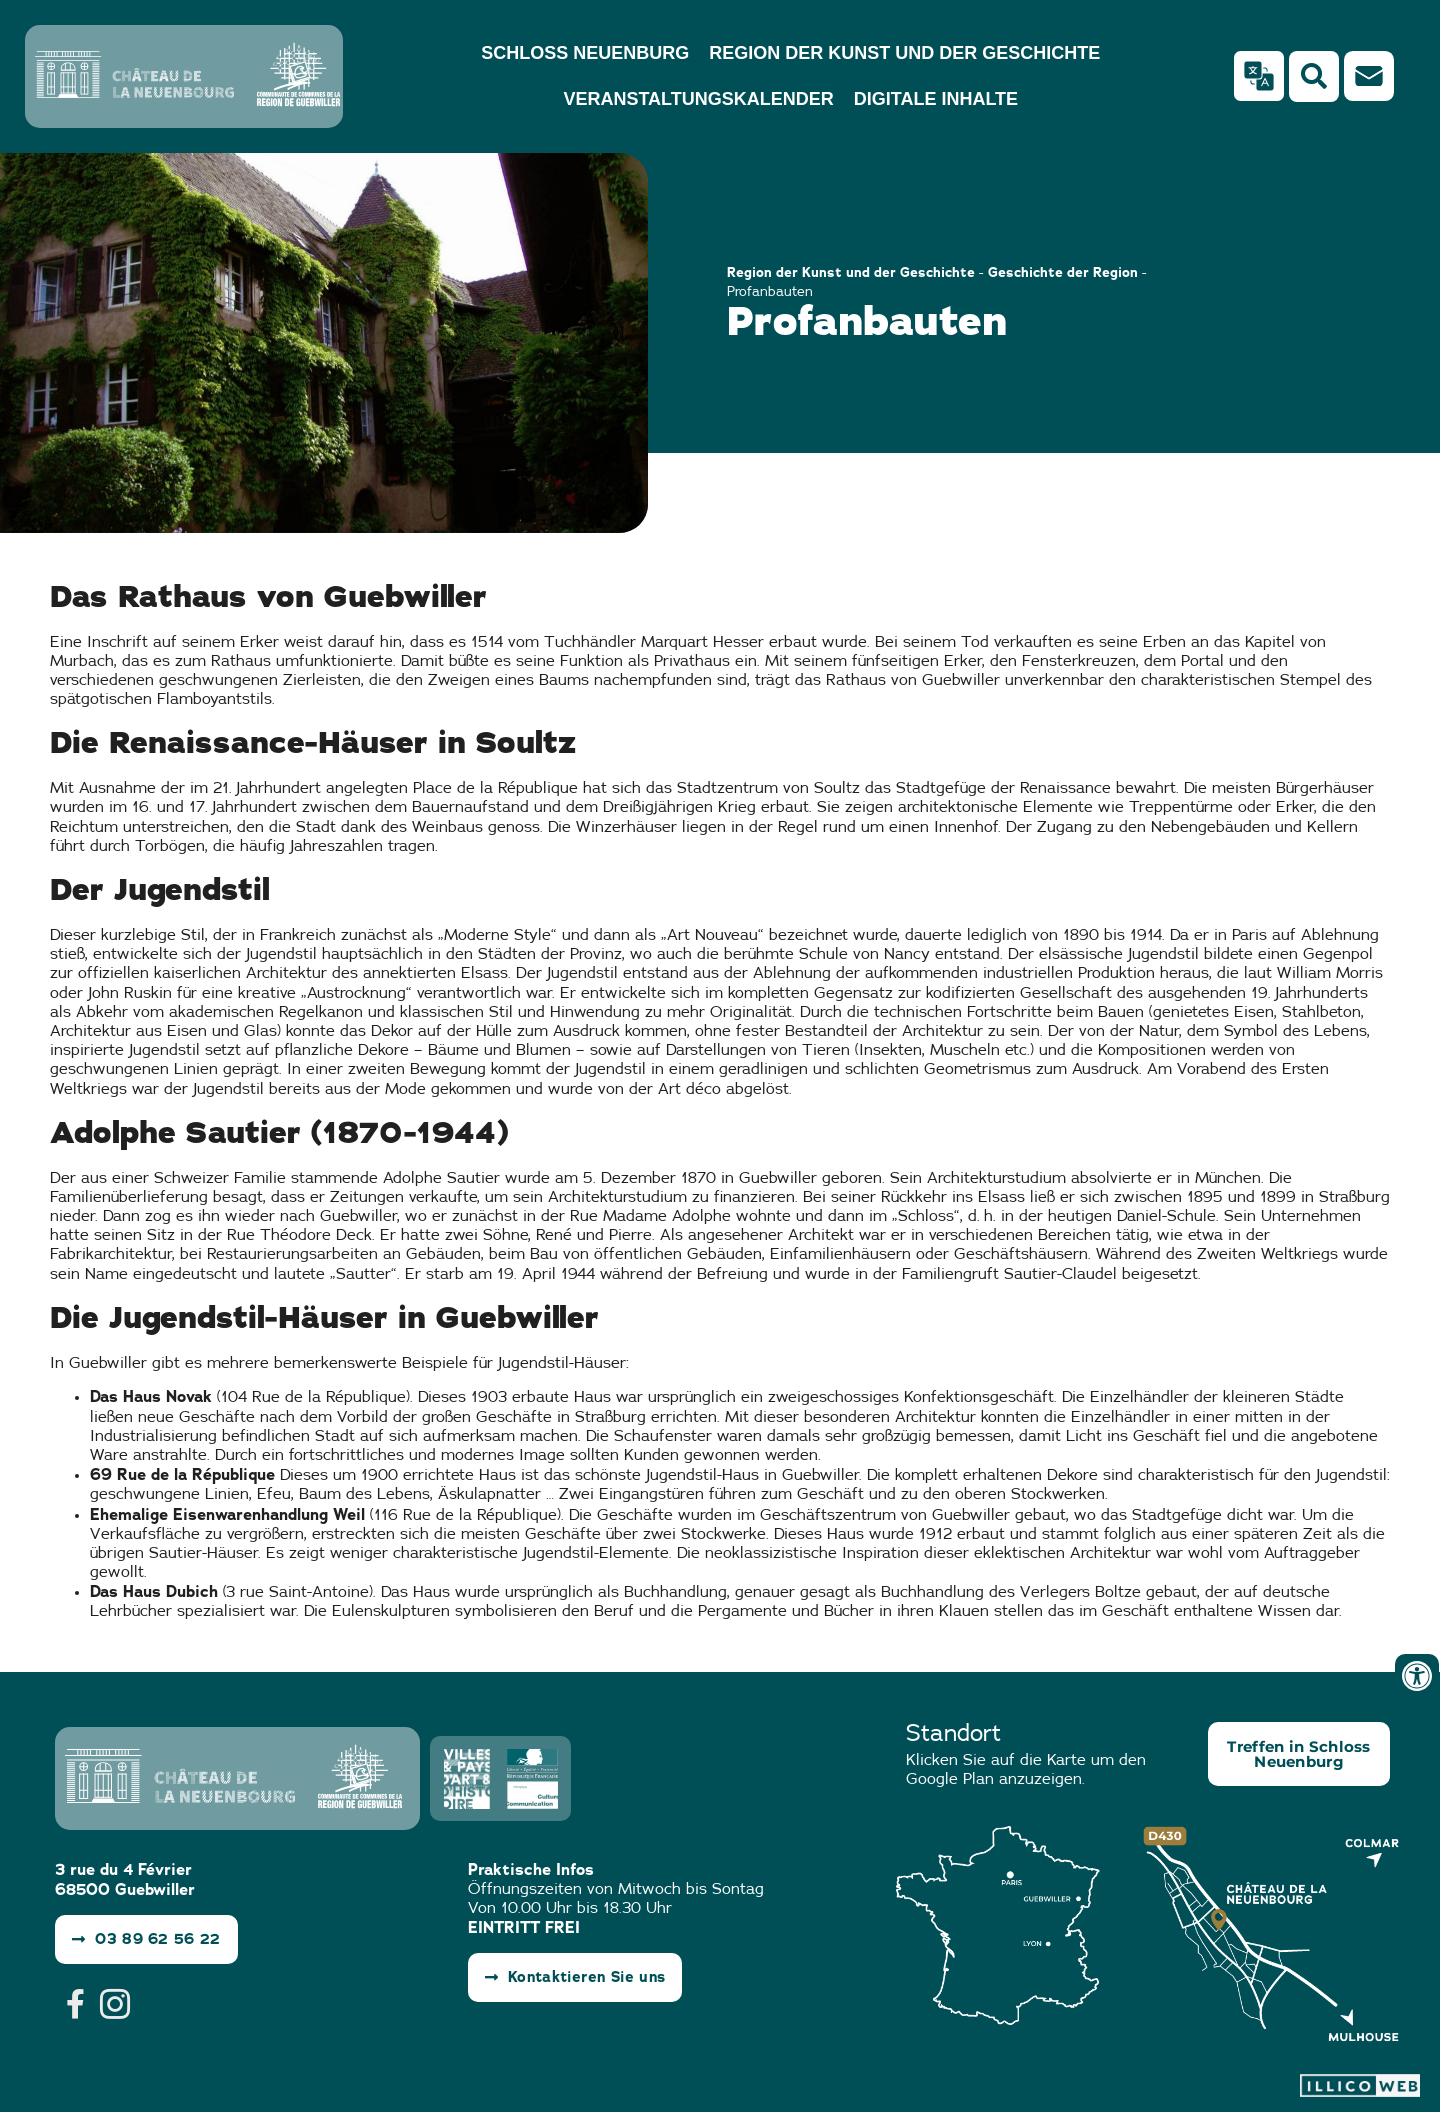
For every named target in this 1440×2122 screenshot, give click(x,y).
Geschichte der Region (1063, 272)
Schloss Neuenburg (585, 53)
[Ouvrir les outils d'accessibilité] (1417, 1676)
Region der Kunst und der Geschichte (904, 53)
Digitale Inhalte (936, 99)
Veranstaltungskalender (698, 99)
